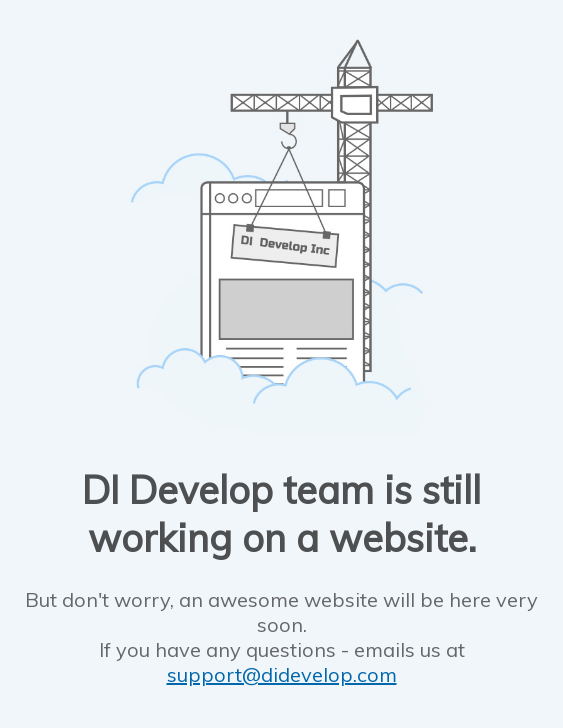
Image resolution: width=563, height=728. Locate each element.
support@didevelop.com (282, 674)
